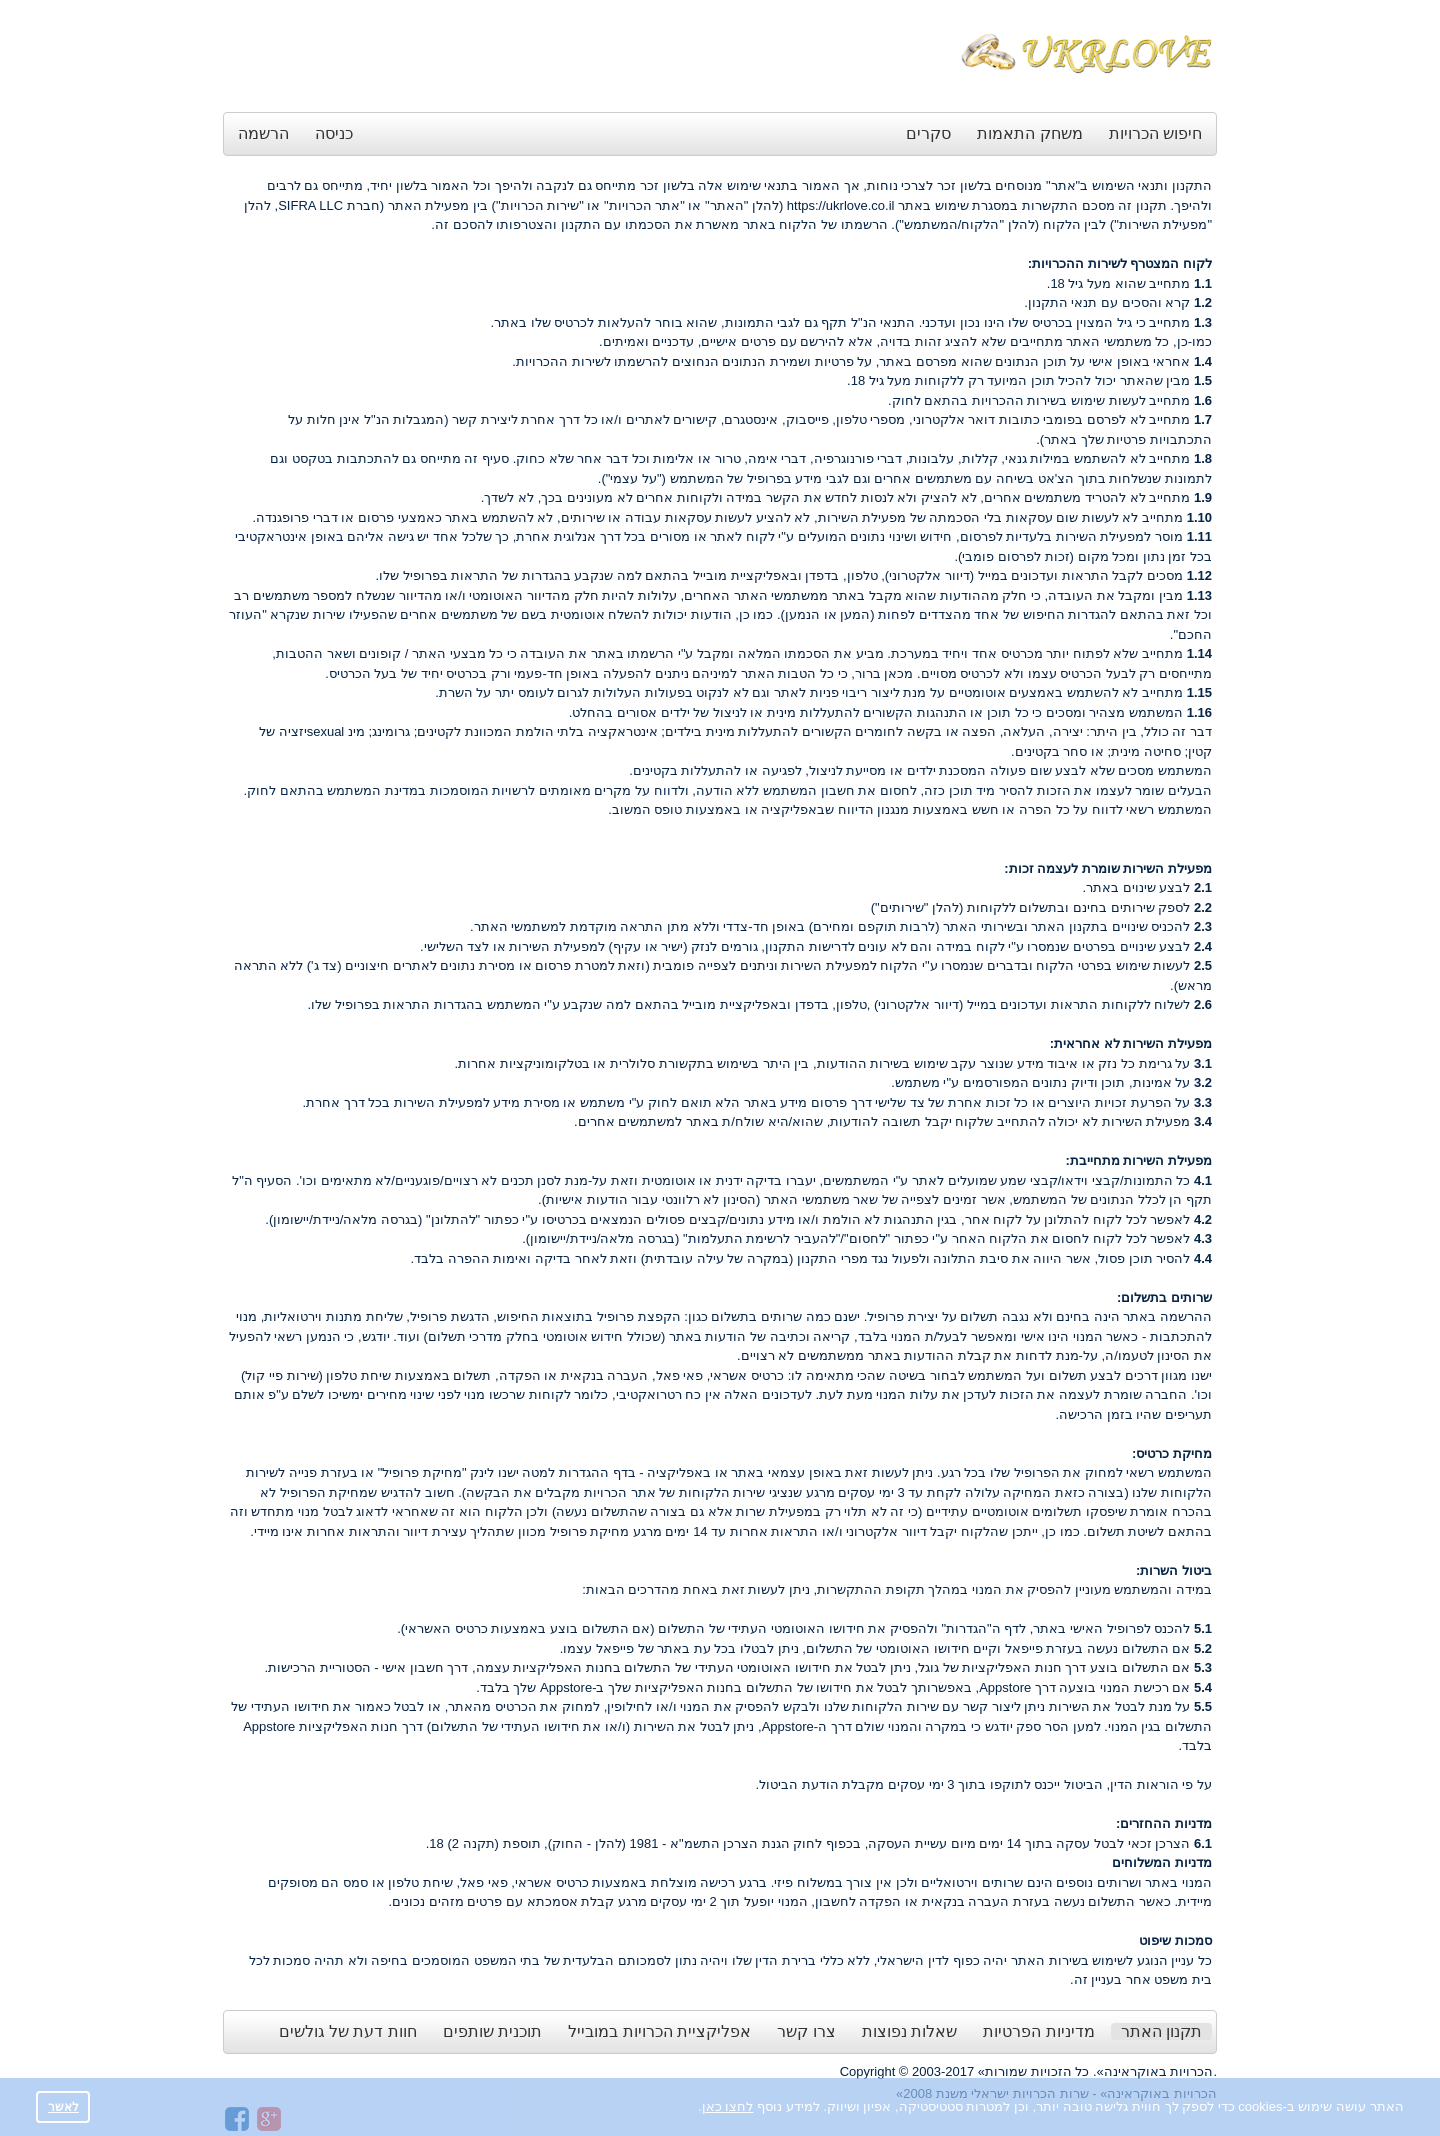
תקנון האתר (1161, 2031)
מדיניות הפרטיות (1038, 2031)
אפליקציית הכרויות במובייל (659, 2031)
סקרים (928, 133)
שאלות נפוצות (909, 2031)
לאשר (63, 2106)
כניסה (334, 133)
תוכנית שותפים (492, 2031)
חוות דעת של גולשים (348, 2031)
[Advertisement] (588, 58)
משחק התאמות (1029, 133)
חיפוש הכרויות (1155, 133)
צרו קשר (806, 2031)
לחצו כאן (728, 2106)
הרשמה (263, 133)
